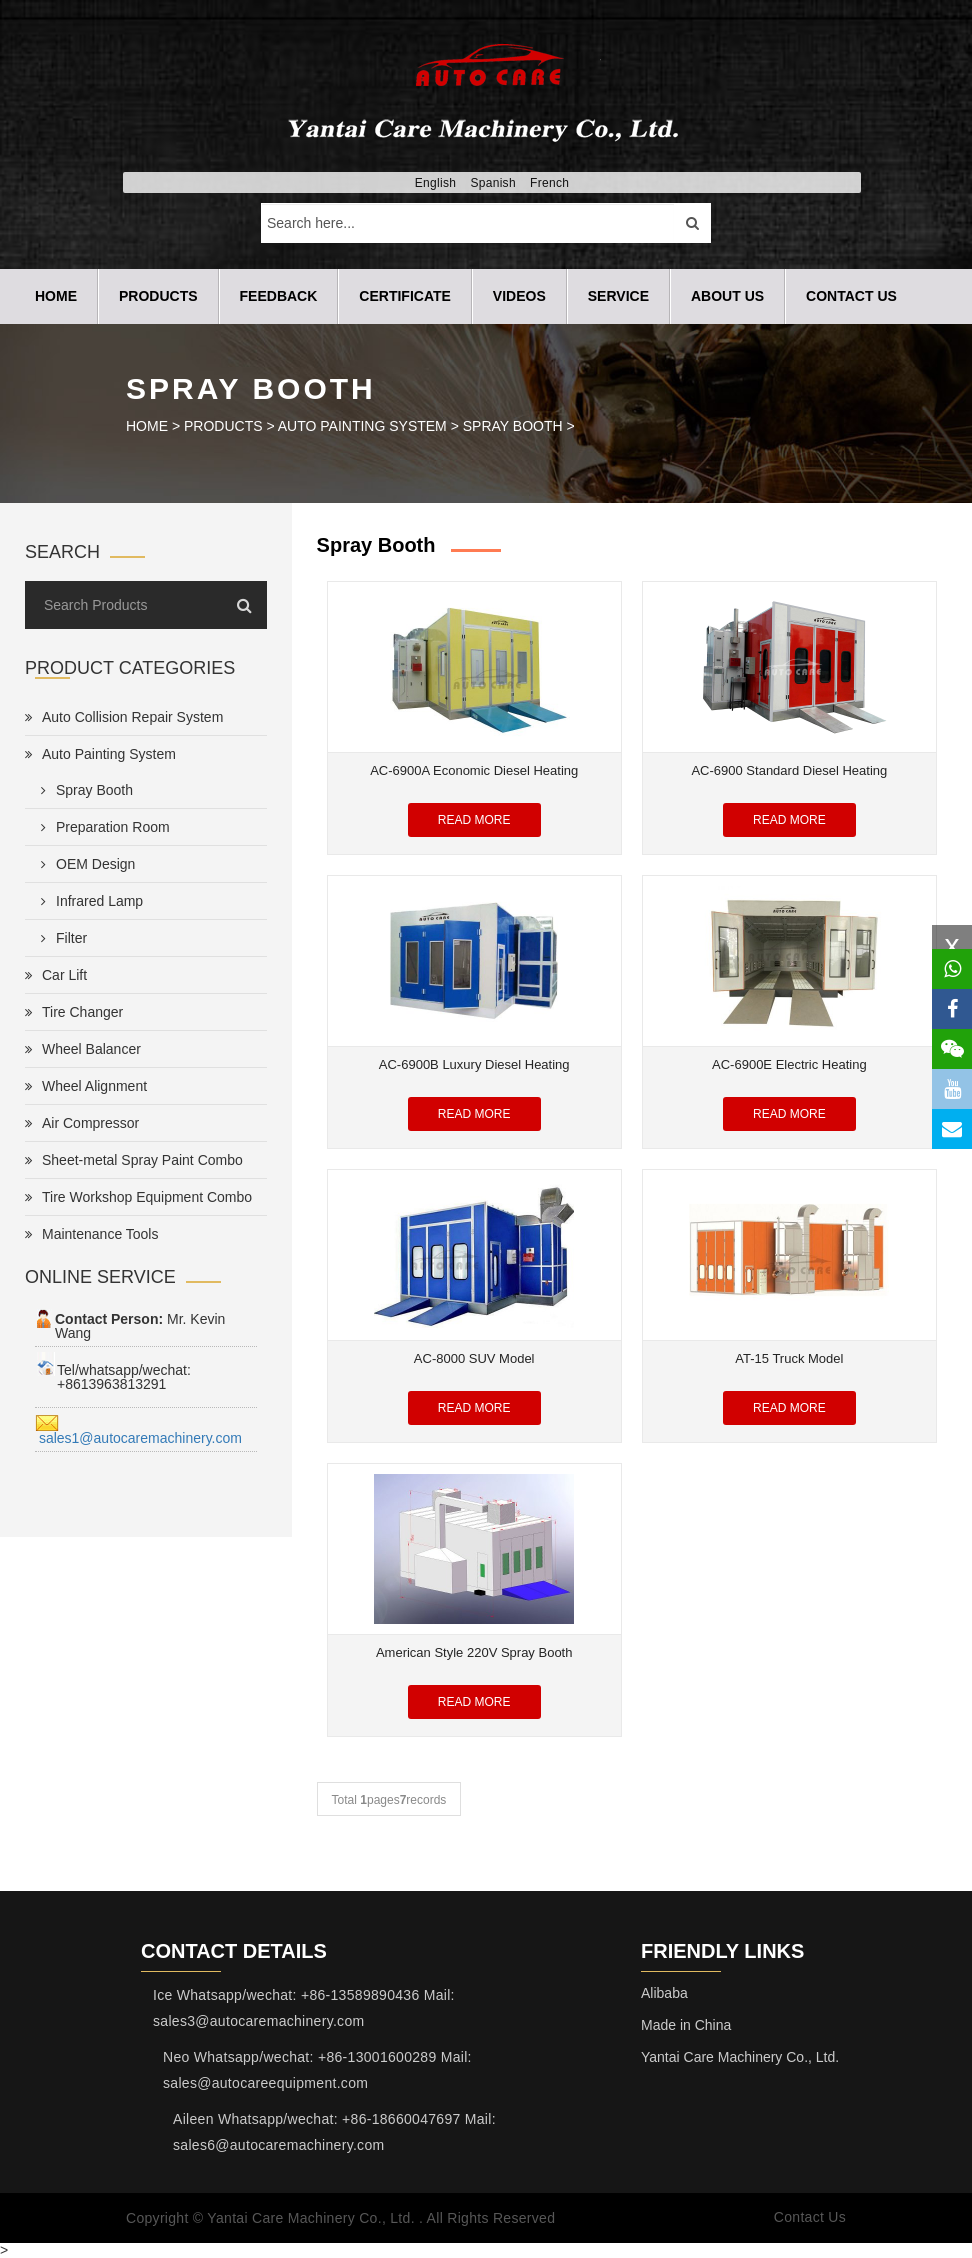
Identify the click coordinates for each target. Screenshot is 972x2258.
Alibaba (664, 1993)
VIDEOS (519, 296)
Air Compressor (82, 1123)
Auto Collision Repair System (124, 717)
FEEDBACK (279, 296)
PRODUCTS (158, 296)
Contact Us (810, 2218)
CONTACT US (851, 296)
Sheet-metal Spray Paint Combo (134, 1160)
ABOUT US (727, 296)
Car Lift (56, 975)
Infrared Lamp (88, 901)
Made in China (686, 2025)
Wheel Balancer (83, 1049)
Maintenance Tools (91, 1234)
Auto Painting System (362, 426)
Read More (474, 820)
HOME (147, 426)
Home (56, 296)
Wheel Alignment (86, 1086)
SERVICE (618, 296)
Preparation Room (101, 827)
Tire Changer (74, 1012)
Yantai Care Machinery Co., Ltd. (740, 2057)
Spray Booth (513, 426)
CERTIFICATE (405, 296)
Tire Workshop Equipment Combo (138, 1197)
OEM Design (84, 864)
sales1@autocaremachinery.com (138, 1438)
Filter (60, 938)
